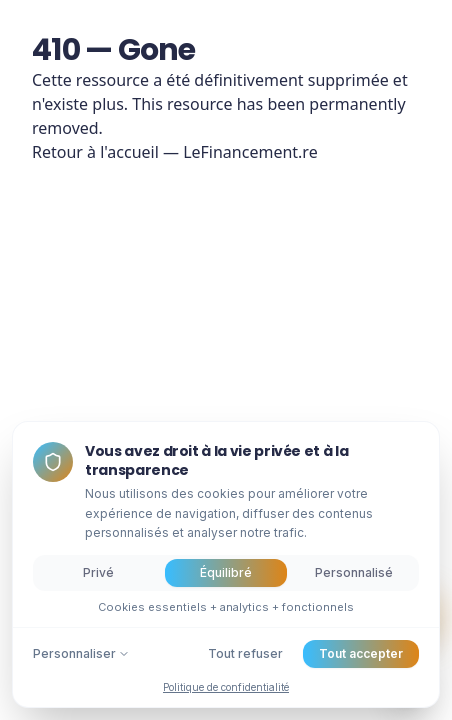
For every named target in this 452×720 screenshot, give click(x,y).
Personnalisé (354, 572)
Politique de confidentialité (226, 687)
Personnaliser (81, 653)
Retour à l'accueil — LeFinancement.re (175, 152)
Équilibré (226, 572)
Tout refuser (245, 653)
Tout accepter (361, 653)
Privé (98, 572)
